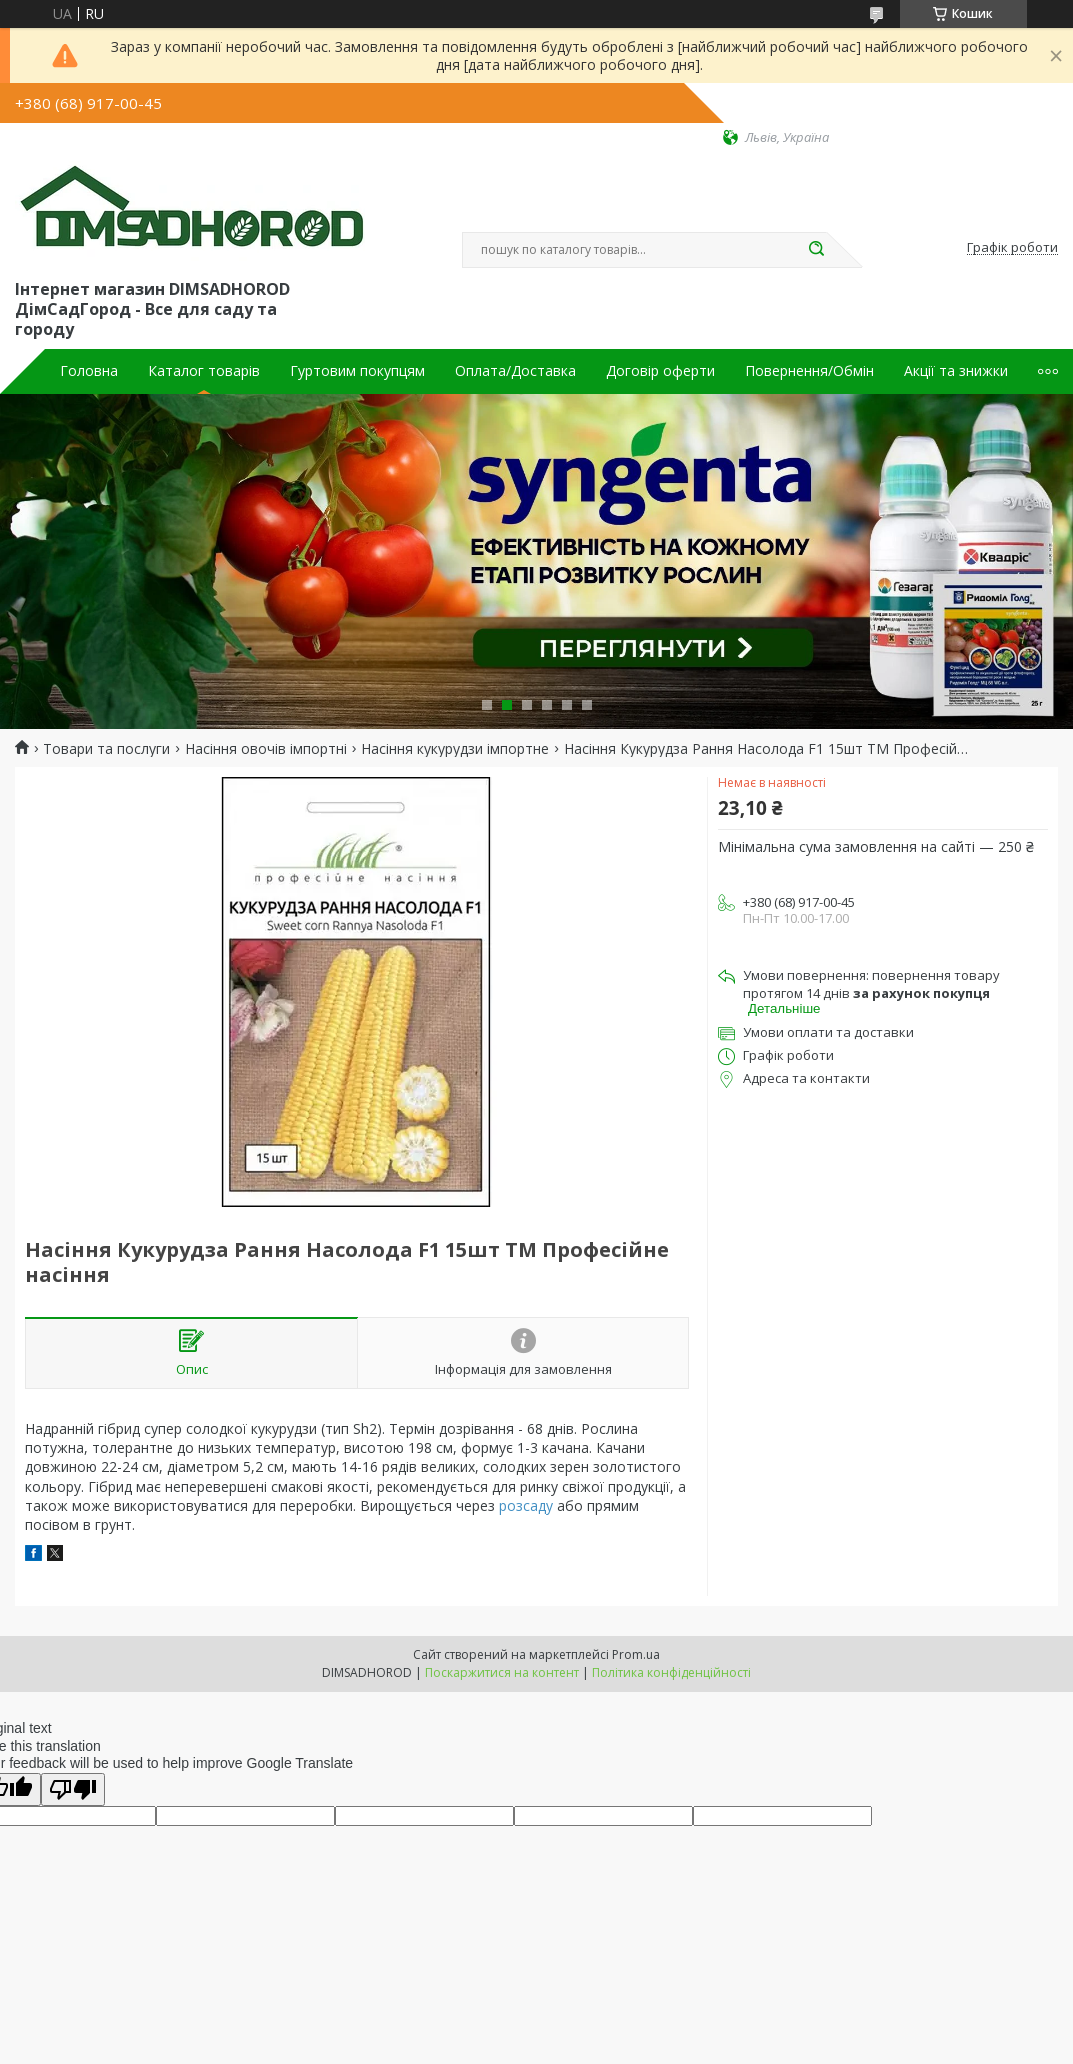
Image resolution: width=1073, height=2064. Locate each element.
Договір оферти (660, 371)
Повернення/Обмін (809, 371)
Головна (89, 371)
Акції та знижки (956, 371)
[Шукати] (817, 250)
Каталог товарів (204, 371)
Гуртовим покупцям (357, 371)
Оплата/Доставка (515, 371)
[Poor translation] (73, 1789)
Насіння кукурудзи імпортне (455, 749)
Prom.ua (636, 1654)
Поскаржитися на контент (502, 1672)
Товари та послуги (106, 749)
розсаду (526, 1505)
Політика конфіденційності (671, 1672)
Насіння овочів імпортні (266, 749)
